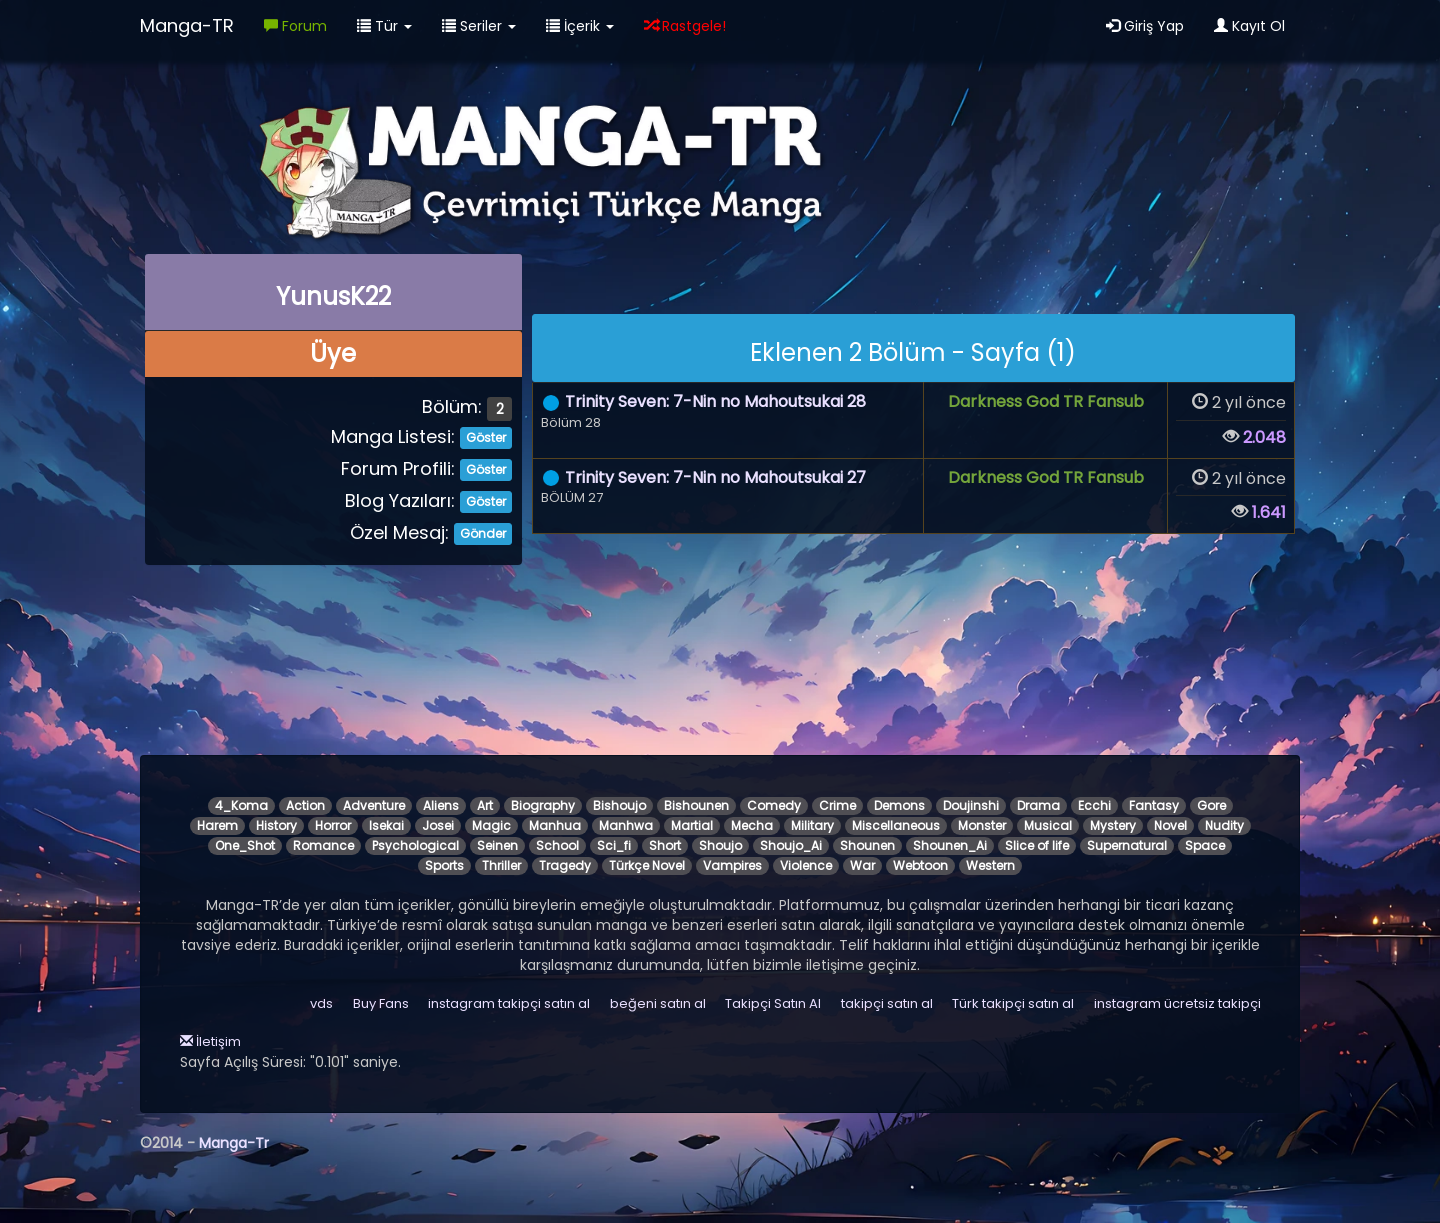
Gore (1211, 805)
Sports (444, 865)
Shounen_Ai (950, 845)
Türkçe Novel (647, 865)
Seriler (479, 26)
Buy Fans (381, 1003)
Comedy (774, 805)
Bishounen (696, 805)
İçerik (580, 26)
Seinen (497, 845)
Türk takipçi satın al (1013, 1003)
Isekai (386, 825)
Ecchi (1094, 805)
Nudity (1224, 825)
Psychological (415, 845)
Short (665, 845)
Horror (333, 825)
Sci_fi (614, 845)
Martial (692, 825)
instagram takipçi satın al (509, 1003)
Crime (837, 805)
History (276, 825)
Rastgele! (685, 26)
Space (1205, 845)
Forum (295, 26)
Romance (323, 845)
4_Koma (241, 805)
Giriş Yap (1145, 26)
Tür (384, 26)
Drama (1038, 805)
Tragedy (565, 865)
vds (321, 1003)
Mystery (1113, 825)
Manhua (555, 825)
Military (812, 825)
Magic (491, 825)
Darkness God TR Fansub (1046, 401)
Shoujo (720, 845)
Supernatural (1127, 845)
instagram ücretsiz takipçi (1177, 1003)
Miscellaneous (896, 825)
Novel (1170, 825)
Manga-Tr (234, 1143)
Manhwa (626, 825)
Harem (217, 825)
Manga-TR (187, 25)
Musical (1048, 825)
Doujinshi (971, 805)
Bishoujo (619, 805)
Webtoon (920, 865)
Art (485, 805)
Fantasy (1154, 805)
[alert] (913, 348)
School (557, 845)
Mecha (752, 825)
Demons (899, 805)
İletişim (210, 1041)
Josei (438, 825)
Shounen (867, 845)
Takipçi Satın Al (773, 1003)
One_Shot (245, 845)
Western (990, 865)
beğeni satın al (658, 1003)
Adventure (374, 805)
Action (305, 805)
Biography (543, 805)
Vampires (732, 865)
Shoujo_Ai (791, 845)
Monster (982, 825)
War (862, 865)
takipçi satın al (887, 1003)
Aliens (441, 805)
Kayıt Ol (1249, 26)
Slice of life (1037, 845)
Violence (806, 865)
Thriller (501, 865)
